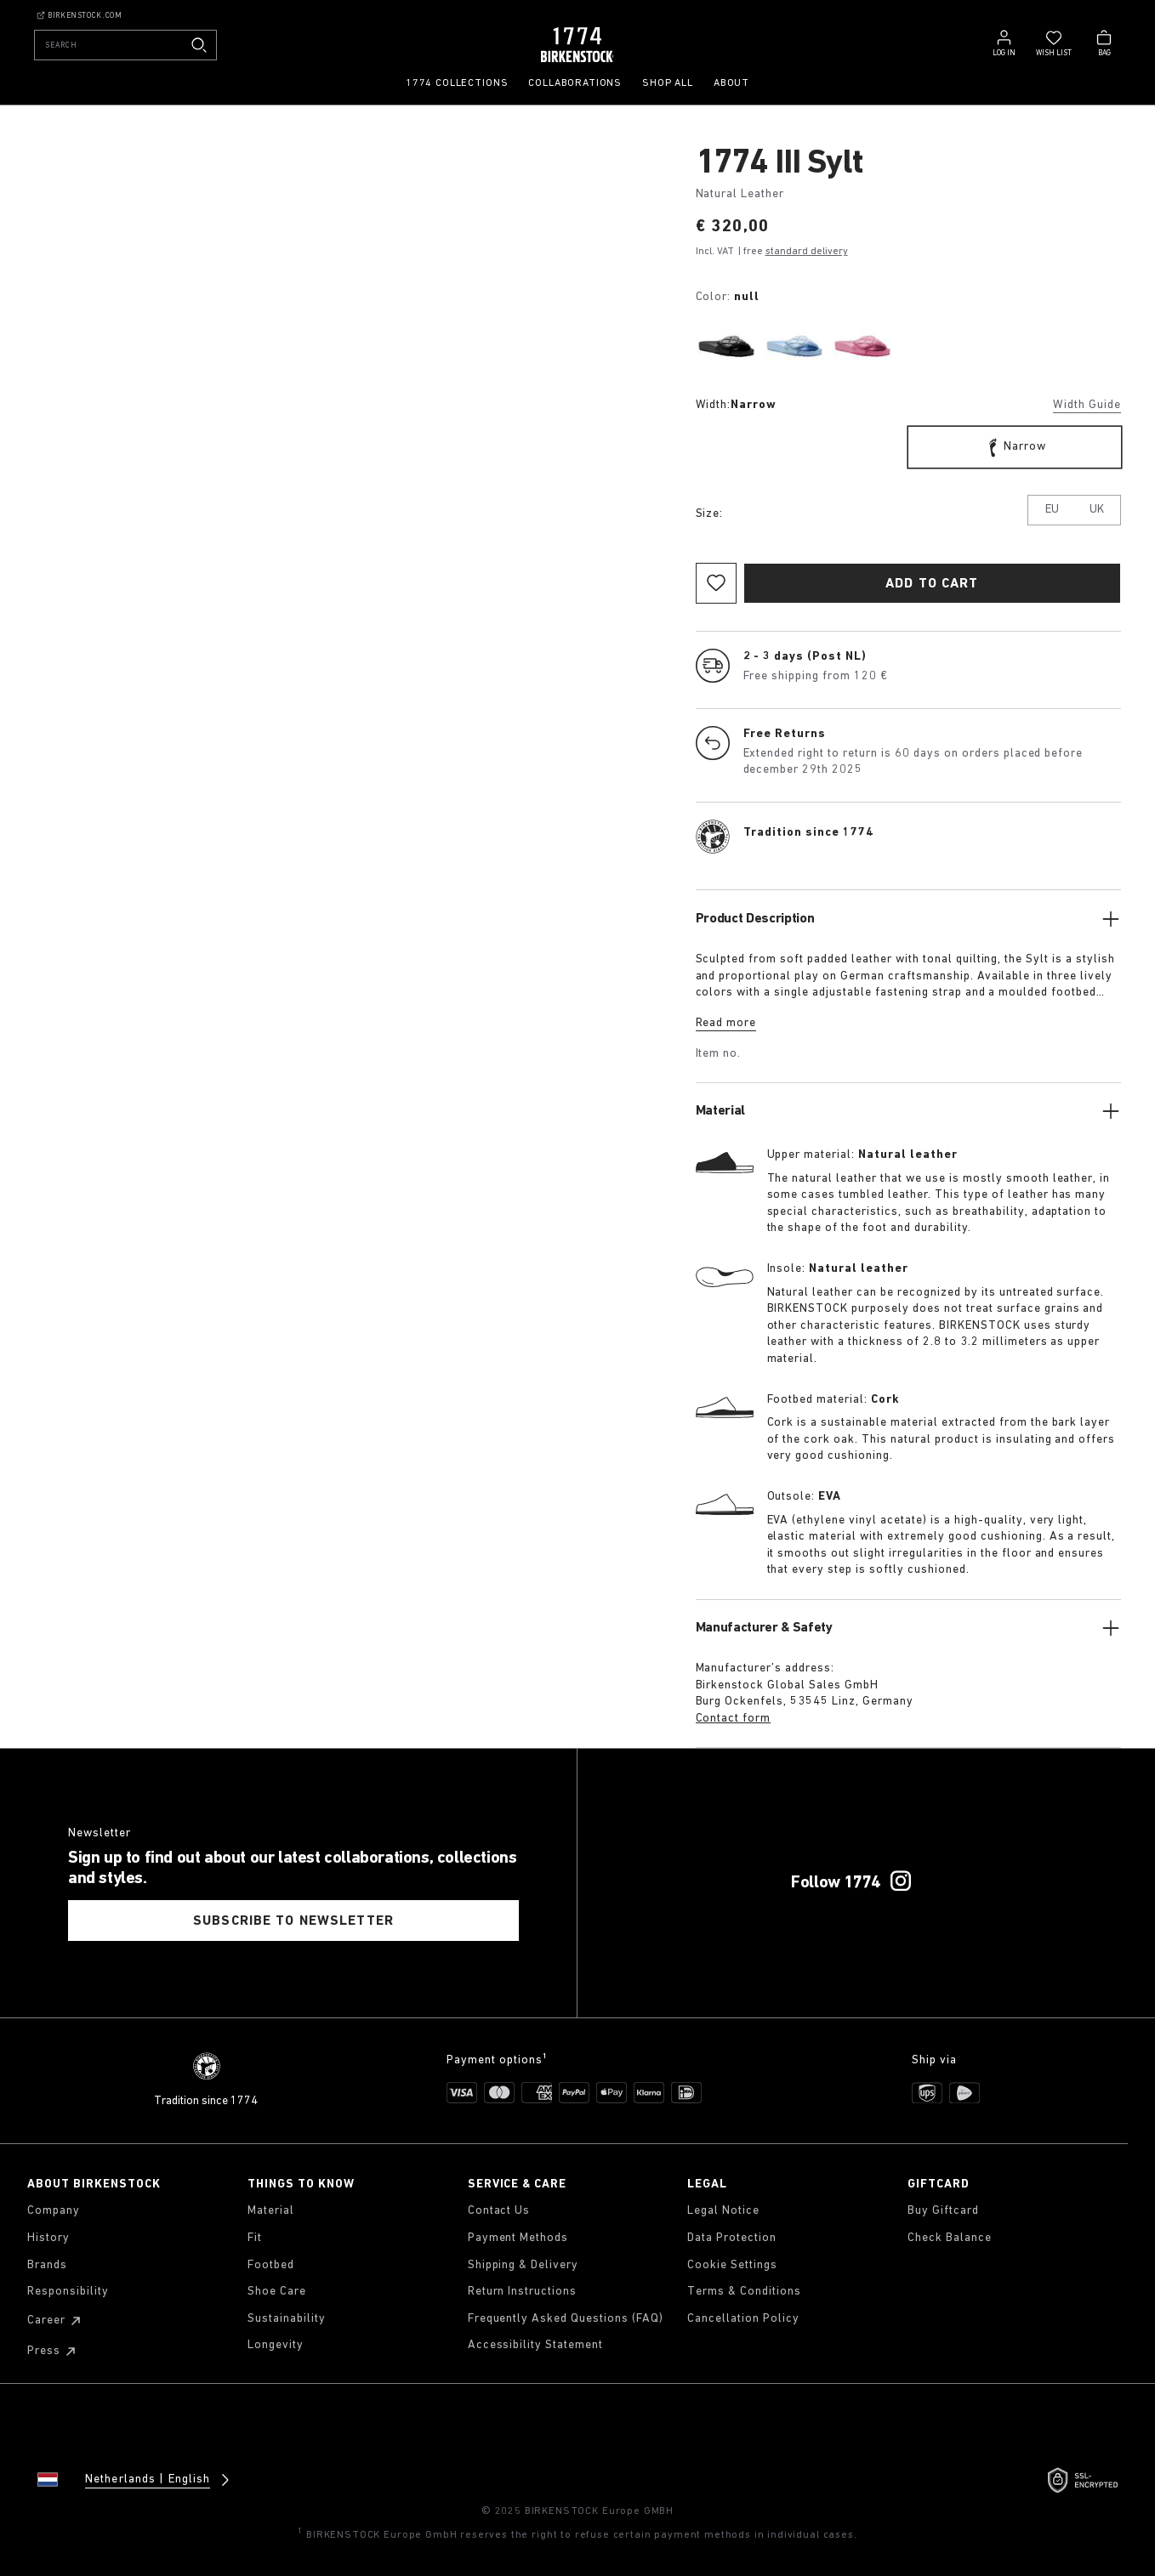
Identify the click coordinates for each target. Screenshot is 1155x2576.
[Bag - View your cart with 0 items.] (1104, 42)
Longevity (276, 2345)
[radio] (726, 346)
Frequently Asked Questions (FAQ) (565, 2318)
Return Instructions (523, 2291)
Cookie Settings (732, 2265)
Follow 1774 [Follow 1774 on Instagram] (835, 1882)
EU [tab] (1052, 509)
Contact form (733, 1718)
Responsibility (68, 2291)
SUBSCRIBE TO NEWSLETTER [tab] (293, 1921)
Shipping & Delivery (523, 2265)
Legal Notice (723, 2210)
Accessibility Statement (536, 2345)
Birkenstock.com (79, 15)
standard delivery (806, 252)
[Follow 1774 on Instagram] (900, 1881)
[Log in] (1004, 42)
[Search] (125, 45)
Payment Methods (518, 2238)
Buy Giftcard (943, 2210)
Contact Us (499, 2210)
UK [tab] (1097, 509)
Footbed (271, 2265)
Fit (255, 2238)
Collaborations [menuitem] (575, 83)
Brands (47, 2265)
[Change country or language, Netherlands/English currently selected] (120, 2480)
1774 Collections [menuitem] (457, 83)
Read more (726, 1023)
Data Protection (732, 2238)
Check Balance (950, 2238)
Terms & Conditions (744, 2291)
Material (271, 2210)
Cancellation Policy (743, 2318)
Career (56, 2321)
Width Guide (1087, 405)
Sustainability (287, 2318)
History (48, 2238)
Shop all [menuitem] (667, 83)
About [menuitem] (731, 83)
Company (53, 2210)
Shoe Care (277, 2291)
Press (54, 2351)
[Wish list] (1054, 42)
